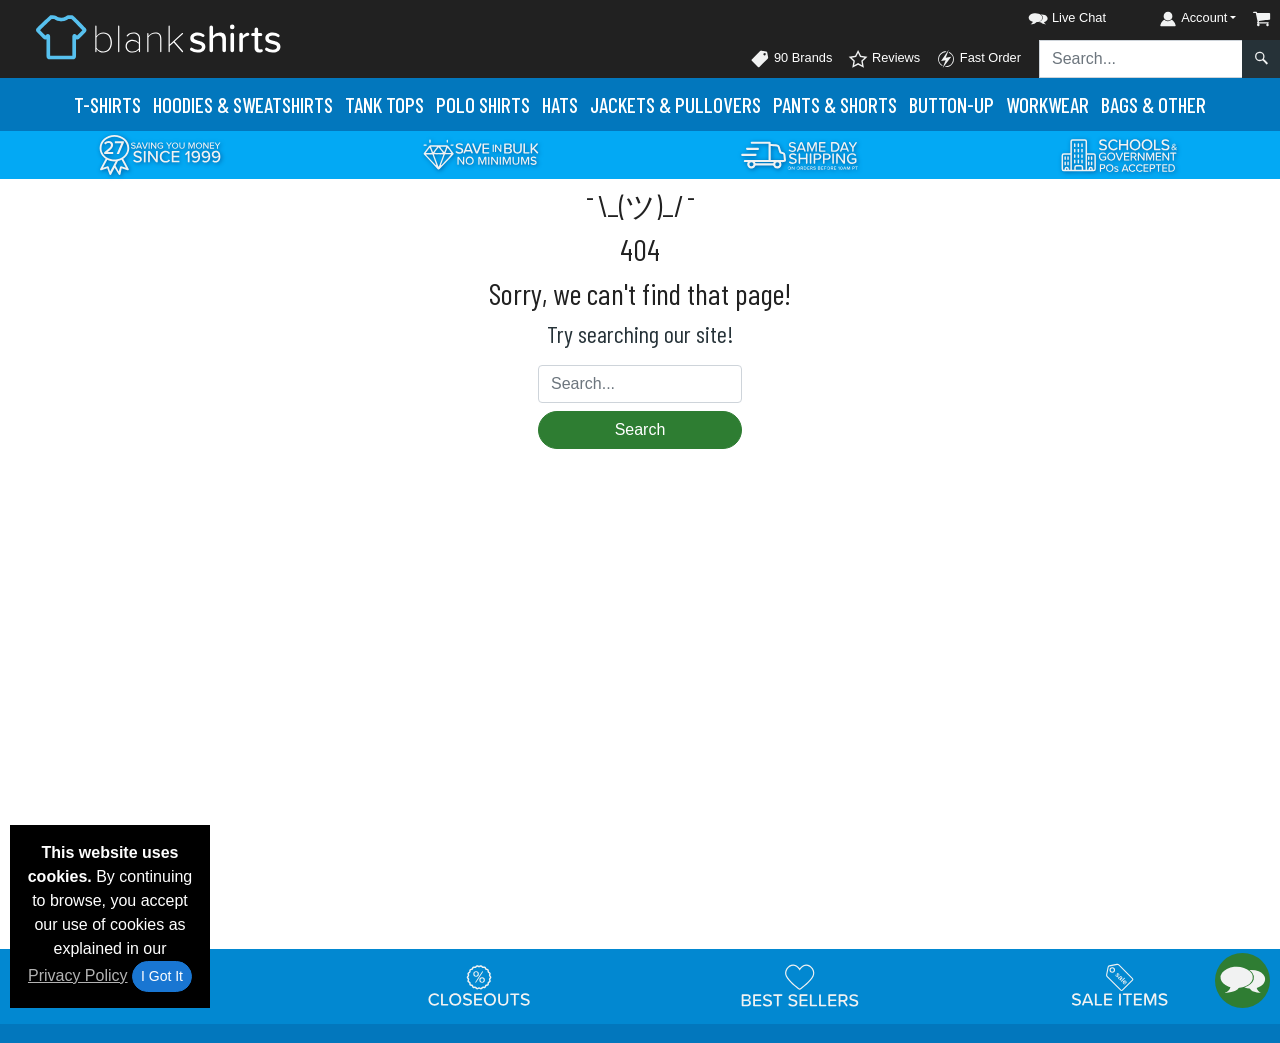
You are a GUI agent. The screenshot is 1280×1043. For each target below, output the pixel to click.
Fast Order (978, 59)
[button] (1049, 14)
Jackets (675, 104)
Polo (483, 104)
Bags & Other (1153, 104)
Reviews (884, 59)
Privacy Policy (78, 975)
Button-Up (951, 104)
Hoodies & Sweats (243, 104)
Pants (835, 104)
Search (640, 429)
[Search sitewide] (1141, 59)
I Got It (162, 976)
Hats (560, 104)
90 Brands (791, 59)
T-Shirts (107, 104)
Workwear (1047, 104)
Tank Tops (384, 104)
